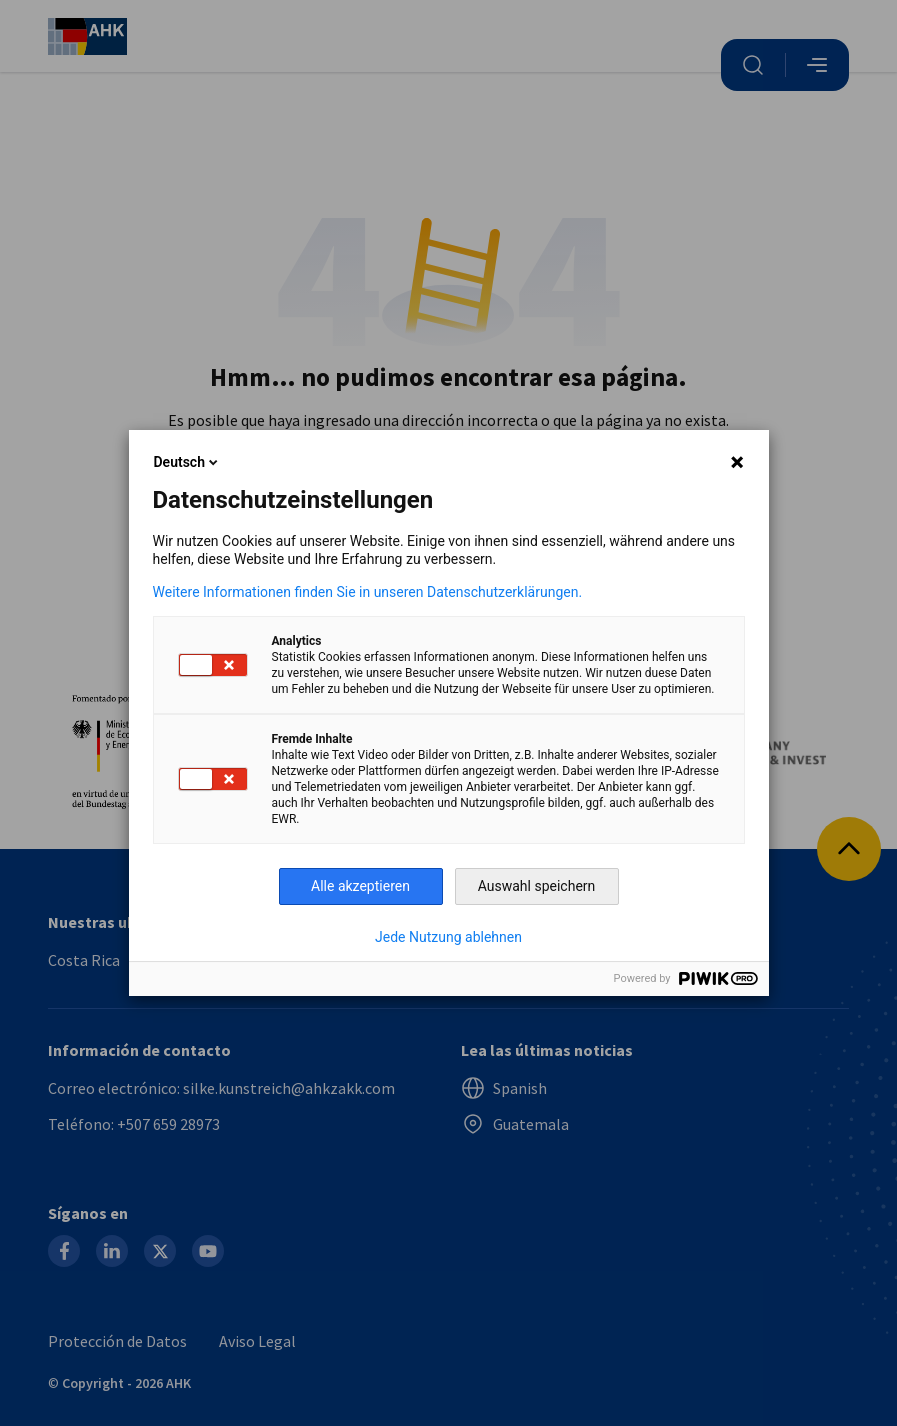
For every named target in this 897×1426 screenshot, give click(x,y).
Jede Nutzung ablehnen (448, 937)
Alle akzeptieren (360, 886)
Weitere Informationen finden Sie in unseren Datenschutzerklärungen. (368, 592)
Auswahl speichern (537, 886)
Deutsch (187, 462)
